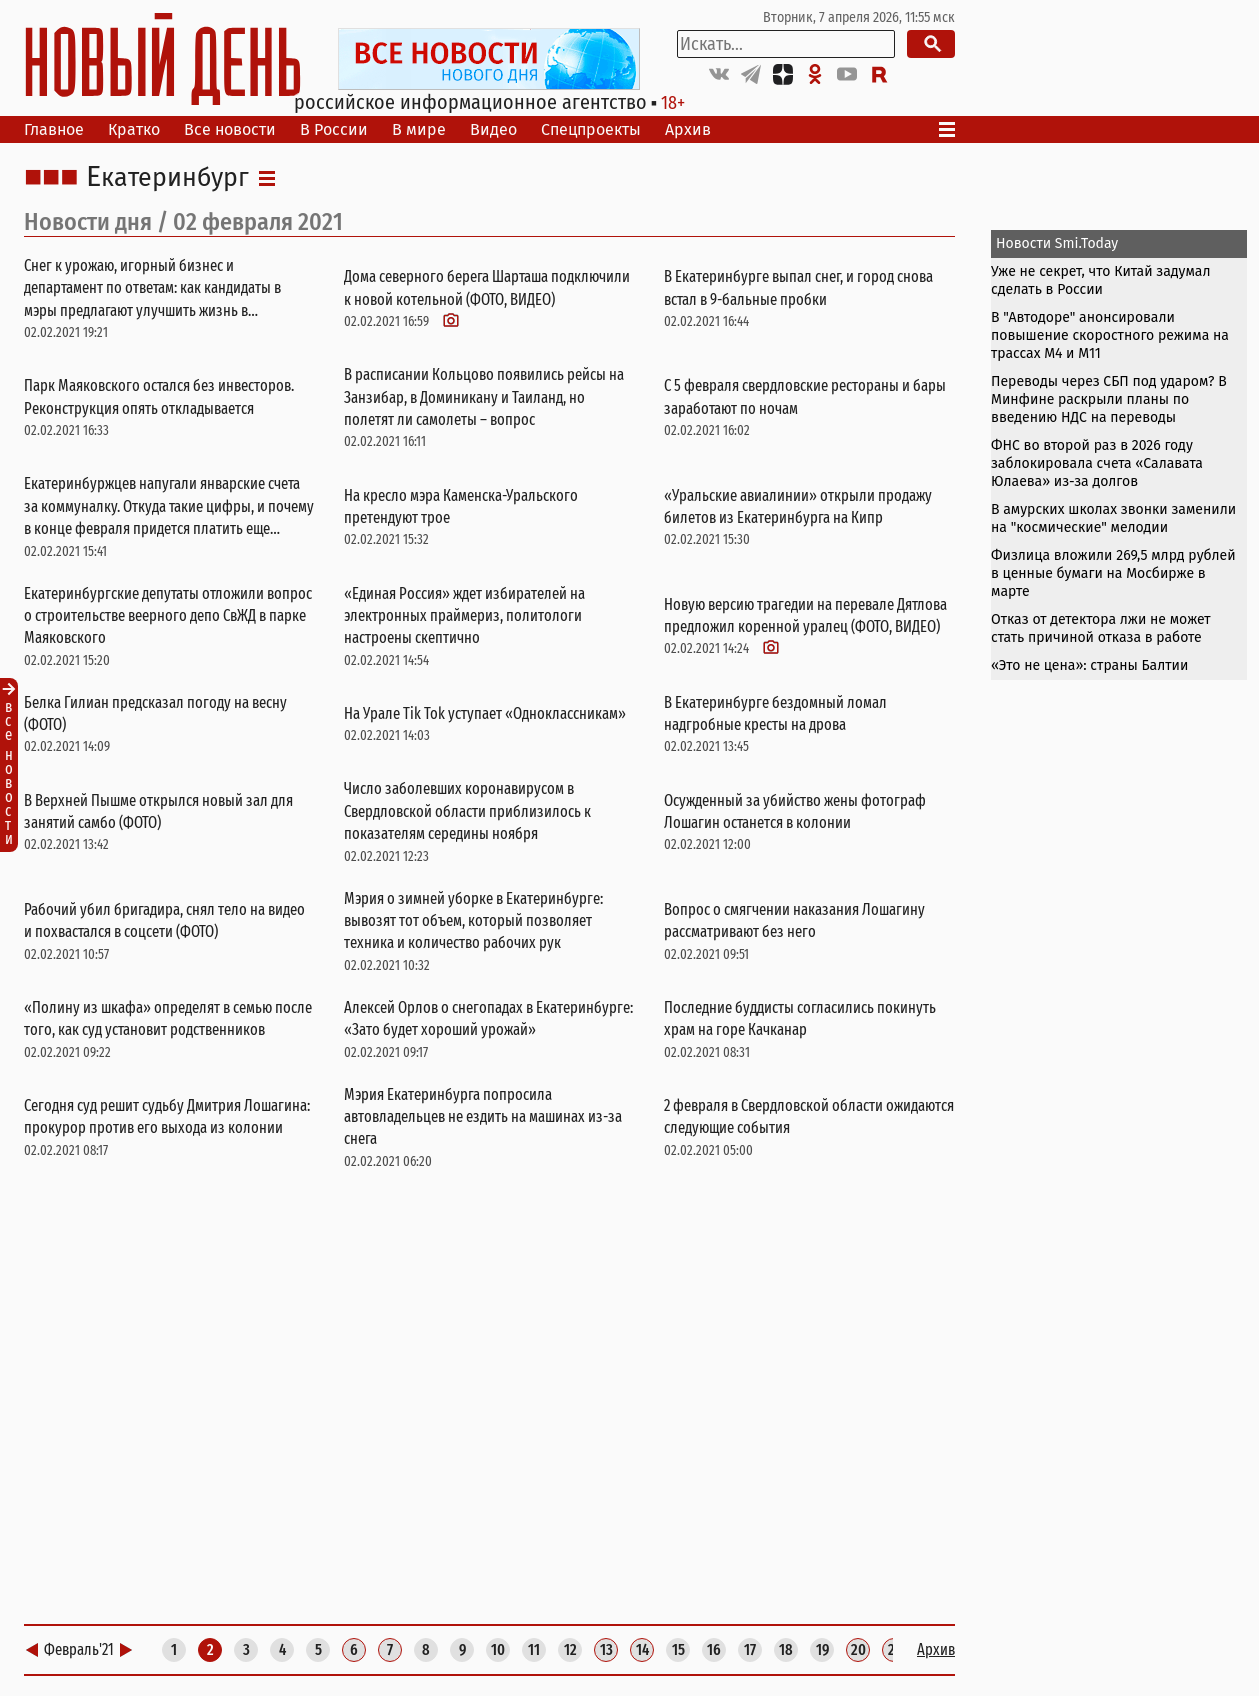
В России (334, 129)
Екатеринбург (167, 178)
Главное (54, 129)
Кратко (134, 129)
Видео (493, 129)
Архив (688, 129)
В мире (419, 129)
